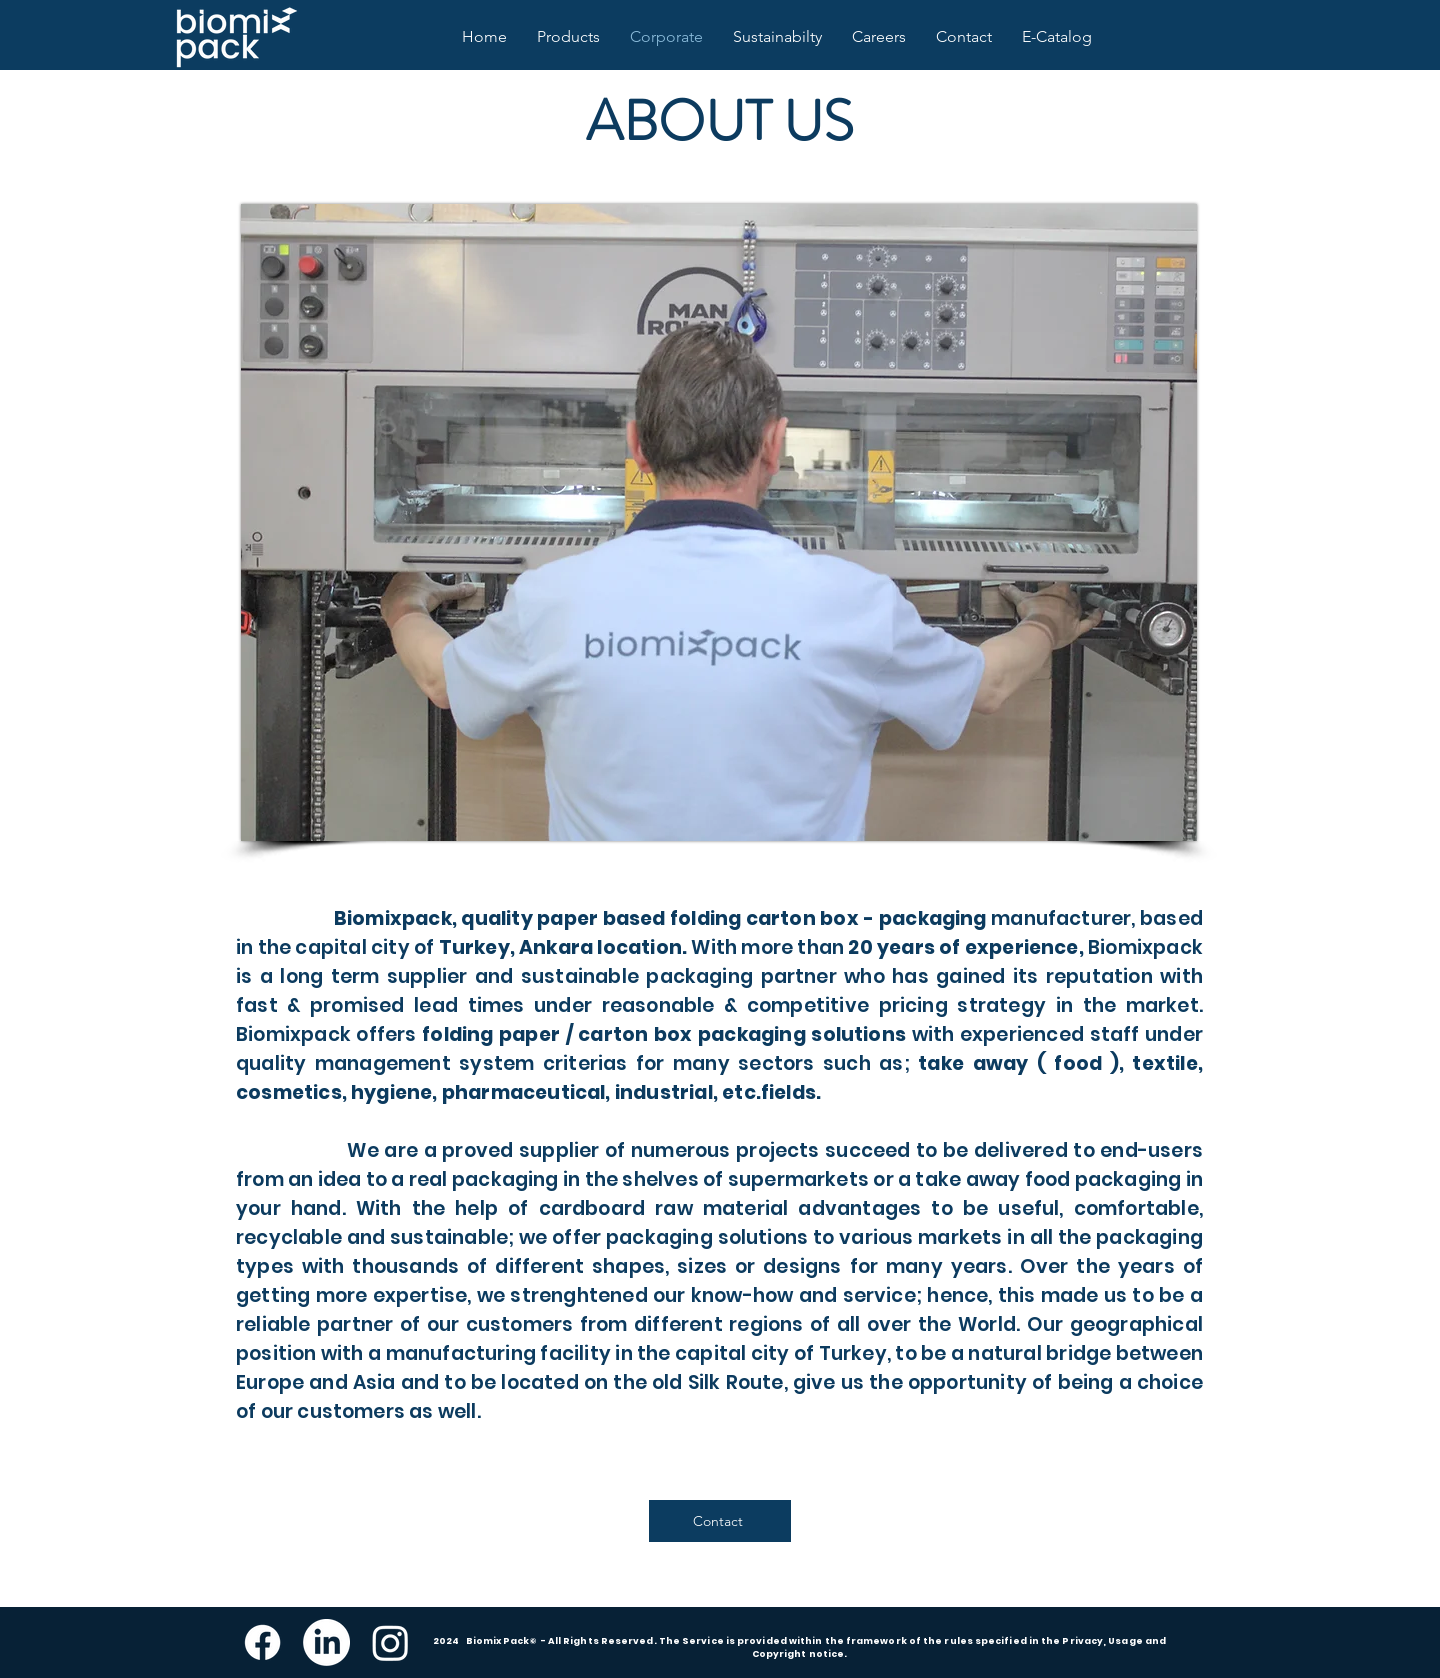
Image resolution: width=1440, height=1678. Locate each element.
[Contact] (720, 1521)
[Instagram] (390, 1642)
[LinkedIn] (326, 1642)
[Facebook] (262, 1642)
